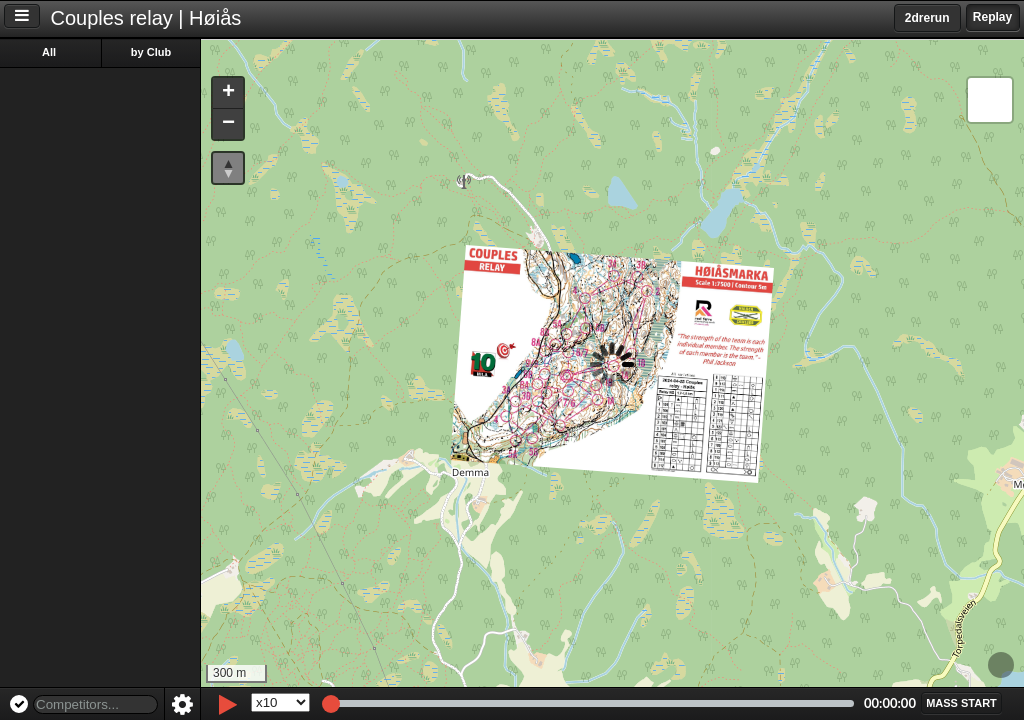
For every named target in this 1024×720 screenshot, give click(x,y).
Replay (992, 17)
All (49, 52)
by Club (151, 52)
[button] (228, 93)
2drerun (927, 18)
